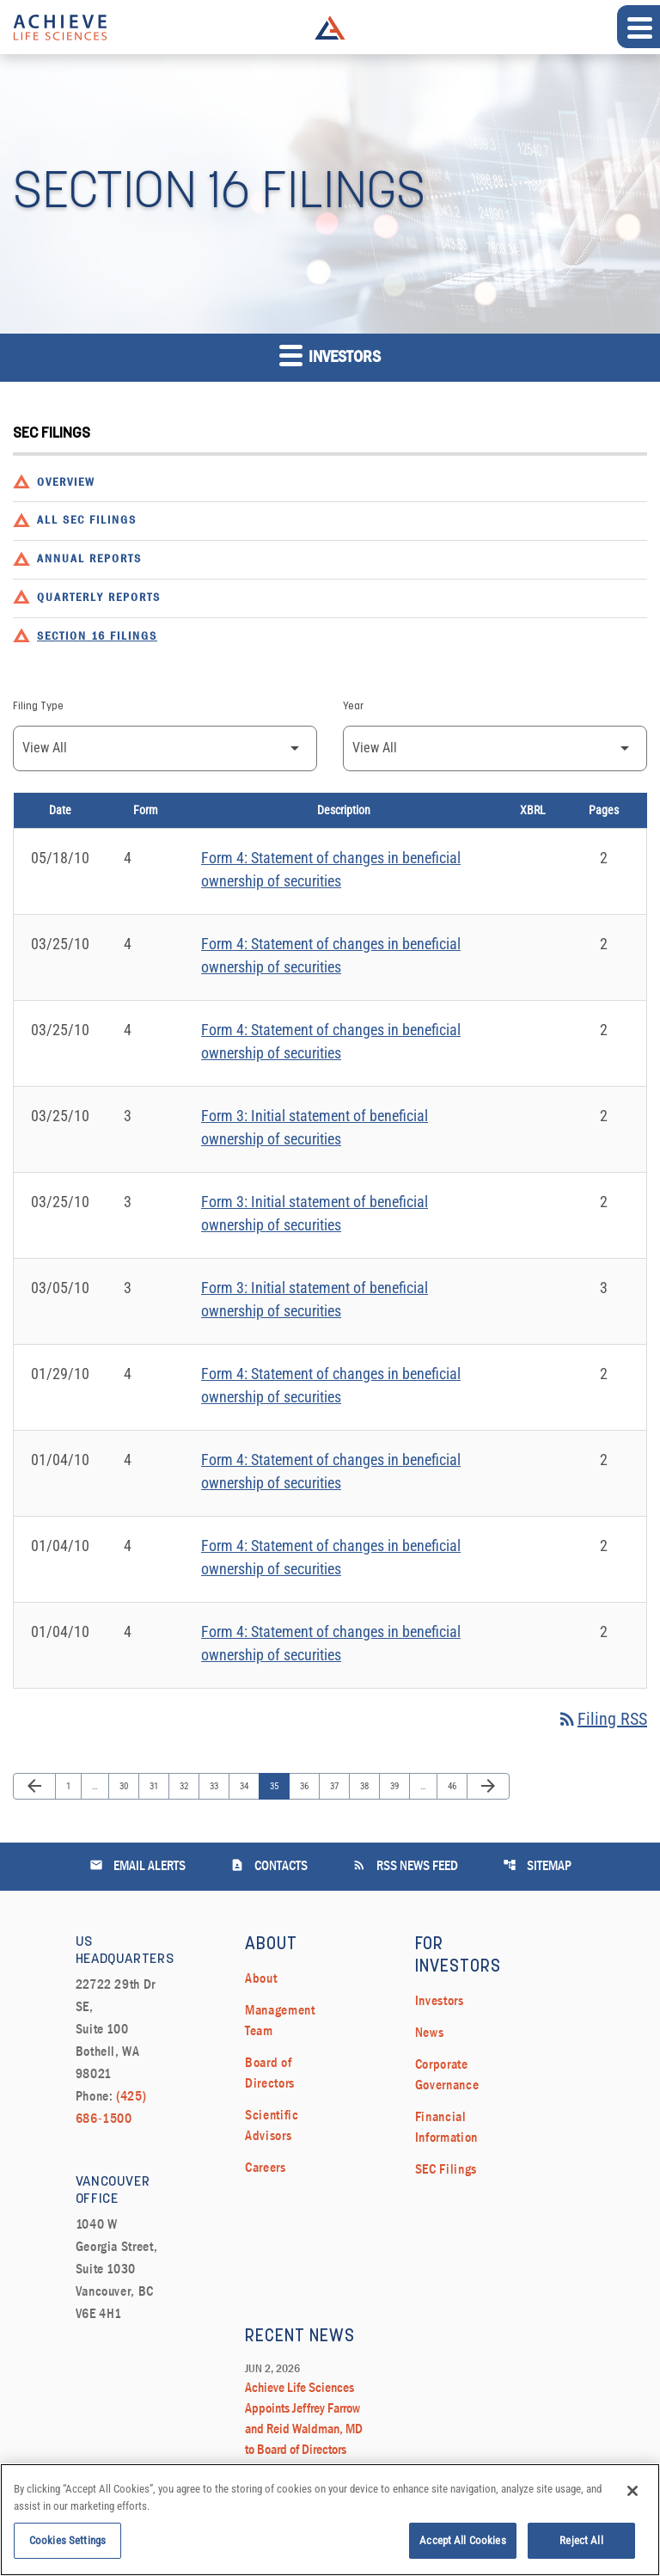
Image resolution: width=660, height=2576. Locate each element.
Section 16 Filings (97, 636)
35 (278, 1786)
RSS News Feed (405, 1865)
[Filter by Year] (495, 748)
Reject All (580, 2549)
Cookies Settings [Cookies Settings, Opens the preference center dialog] (67, 2549)
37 (338, 1786)
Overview (66, 482)
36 (308, 1786)
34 (248, 1786)
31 (158, 1786)
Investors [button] (330, 354)
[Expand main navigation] (638, 26)
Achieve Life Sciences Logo (330, 27)
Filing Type (38, 707)
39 (398, 1786)
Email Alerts (137, 1865)
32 (188, 1786)
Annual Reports (89, 559)
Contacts (269, 1865)
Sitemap (537, 1865)
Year (353, 707)
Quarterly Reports (99, 598)
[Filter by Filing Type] (165, 748)
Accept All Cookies (462, 2549)
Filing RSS (602, 1718)
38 (368, 1786)
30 (128, 1786)
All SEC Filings (87, 520)
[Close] (632, 2500)
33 (218, 1786)
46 (456, 1786)
